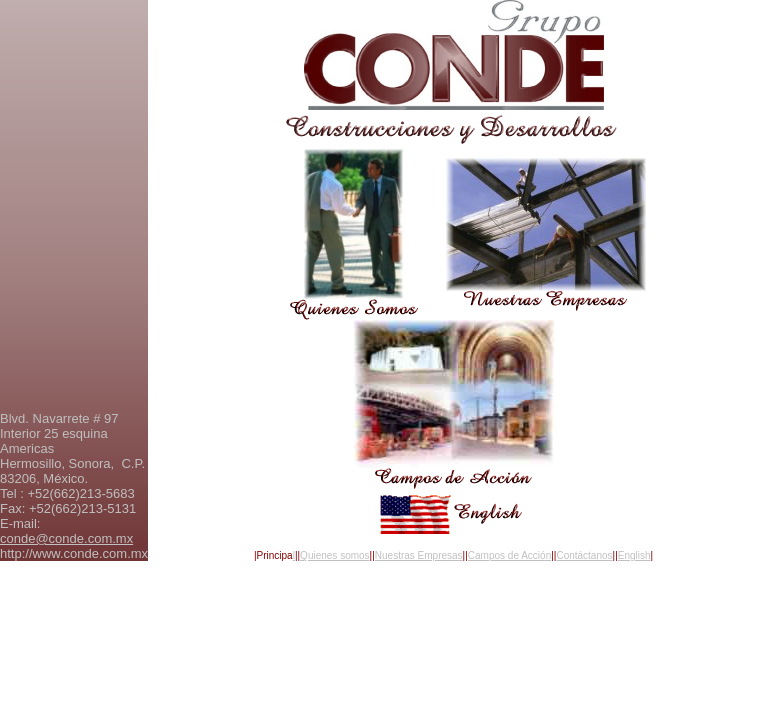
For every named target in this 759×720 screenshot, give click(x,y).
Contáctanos (584, 555)
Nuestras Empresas (419, 555)
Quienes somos (334, 555)
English (634, 555)
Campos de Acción (509, 555)
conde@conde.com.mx (66, 538)
